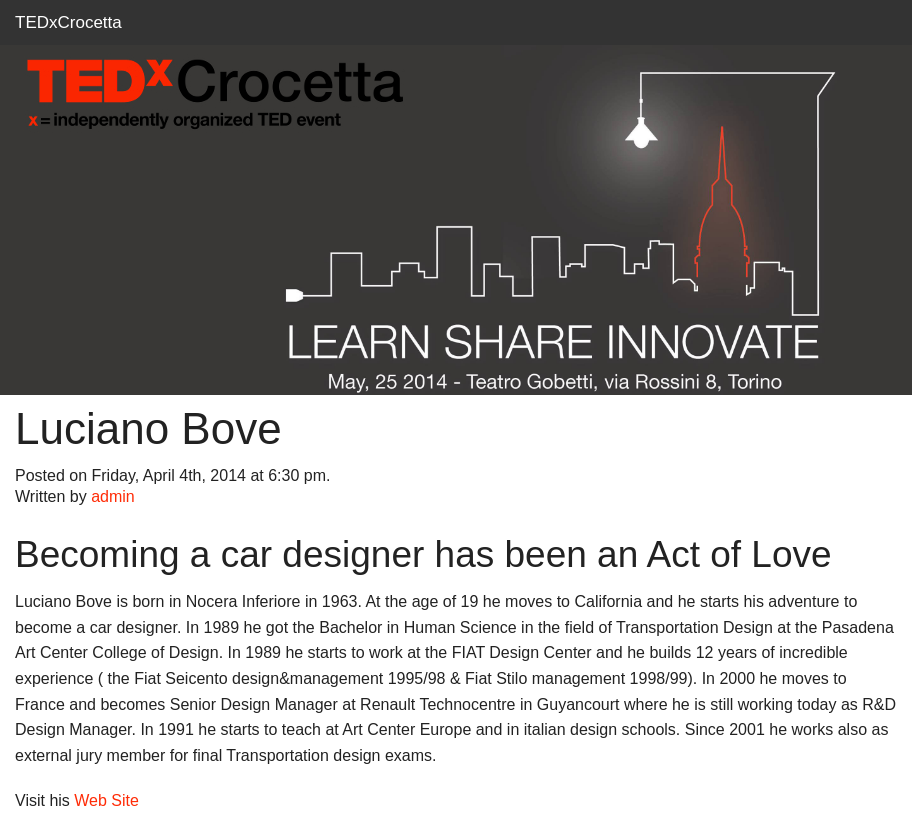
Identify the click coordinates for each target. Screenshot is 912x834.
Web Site (106, 800)
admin (113, 496)
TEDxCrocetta (68, 22)
